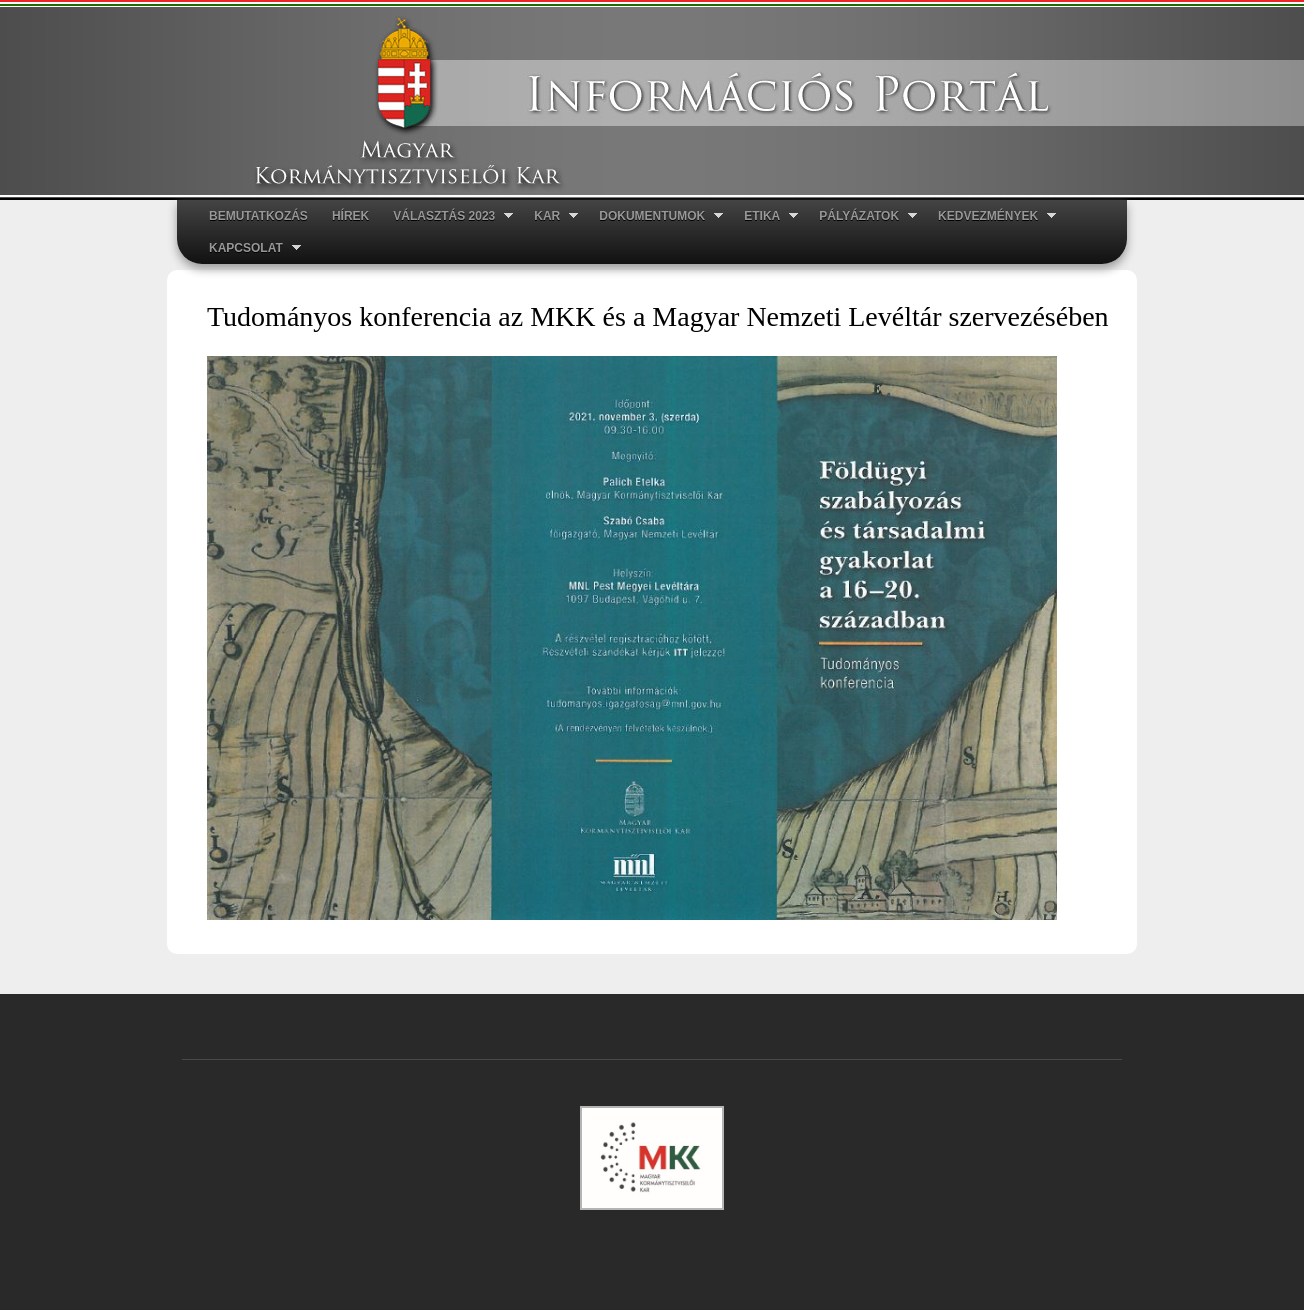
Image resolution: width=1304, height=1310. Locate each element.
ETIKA (765, 216)
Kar (550, 216)
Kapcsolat (249, 248)
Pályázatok (862, 216)
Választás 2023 (447, 216)
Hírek (350, 216)
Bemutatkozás (258, 216)
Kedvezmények (991, 216)
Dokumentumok (655, 216)
